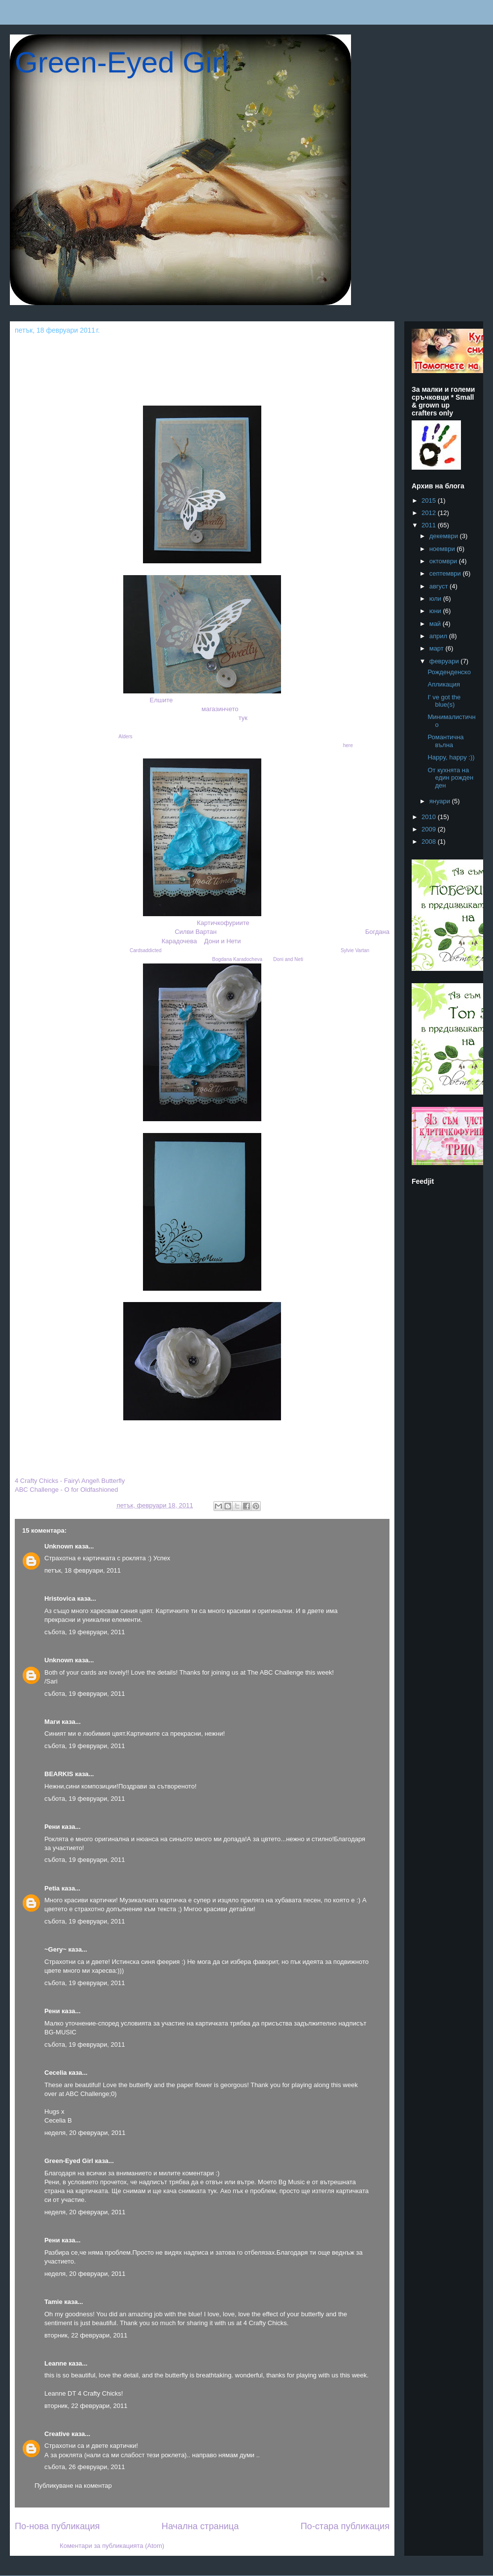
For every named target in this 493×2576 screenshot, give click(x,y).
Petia (52, 1888)
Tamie (53, 2301)
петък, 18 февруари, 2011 (82, 1570)
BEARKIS (58, 1774)
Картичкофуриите (223, 923)
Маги (52, 1721)
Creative (57, 2434)
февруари (445, 661)
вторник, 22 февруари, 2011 (85, 2335)
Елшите (161, 700)
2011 (430, 525)
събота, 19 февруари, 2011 (84, 1632)
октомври (444, 561)
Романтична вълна (445, 741)
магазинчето (220, 709)
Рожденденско (448, 672)
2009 (430, 829)
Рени (52, 1826)
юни (436, 611)
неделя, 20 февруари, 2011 (85, 2132)
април (439, 636)
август (439, 586)
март (437, 648)
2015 (430, 500)
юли (436, 598)
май (436, 623)
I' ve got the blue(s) (443, 701)
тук (243, 717)
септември (446, 573)
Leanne (55, 2363)
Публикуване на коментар (73, 2485)
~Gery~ (55, 1949)
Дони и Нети (222, 941)
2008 (430, 841)
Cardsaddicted (145, 950)
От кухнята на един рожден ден (450, 777)
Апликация (443, 684)
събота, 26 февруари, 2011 (84, 2467)
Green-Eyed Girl (121, 62)
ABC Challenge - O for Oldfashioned (66, 1489)
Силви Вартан (195, 931)
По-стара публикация (345, 2526)
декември (444, 536)
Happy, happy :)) (450, 757)
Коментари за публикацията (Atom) (112, 2545)
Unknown (58, 1546)
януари (440, 801)
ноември (443, 548)
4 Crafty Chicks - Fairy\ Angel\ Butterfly (70, 1480)
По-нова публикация (57, 2526)
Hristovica (59, 1598)
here (348, 745)
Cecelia (55, 2072)
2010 (430, 817)
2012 (430, 512)
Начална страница (200, 2526)
